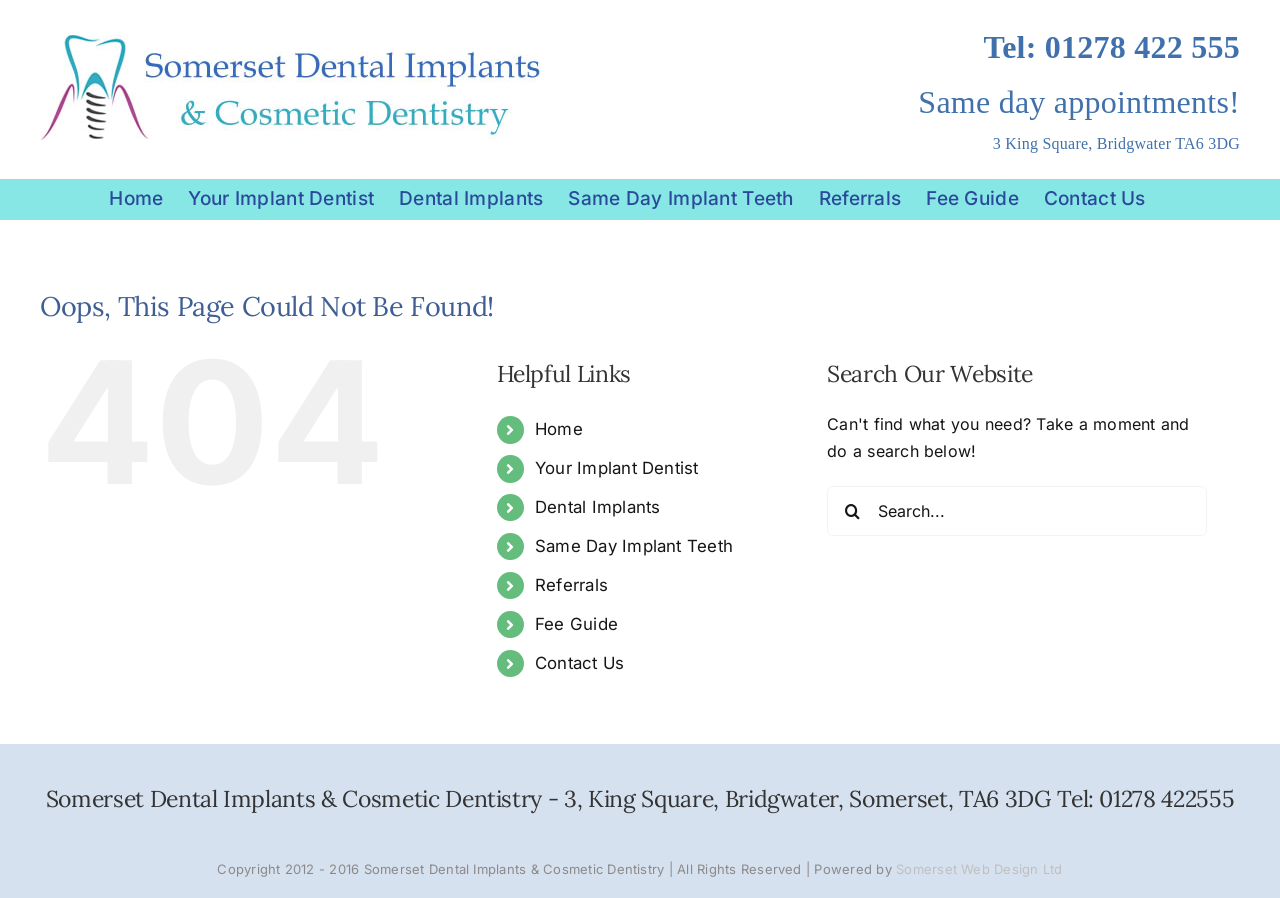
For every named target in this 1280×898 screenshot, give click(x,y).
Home (559, 429)
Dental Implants (598, 507)
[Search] (852, 511)
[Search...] (1017, 511)
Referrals (571, 585)
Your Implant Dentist (617, 468)
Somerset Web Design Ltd (979, 869)
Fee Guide (576, 624)
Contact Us (579, 663)
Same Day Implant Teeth (634, 546)
